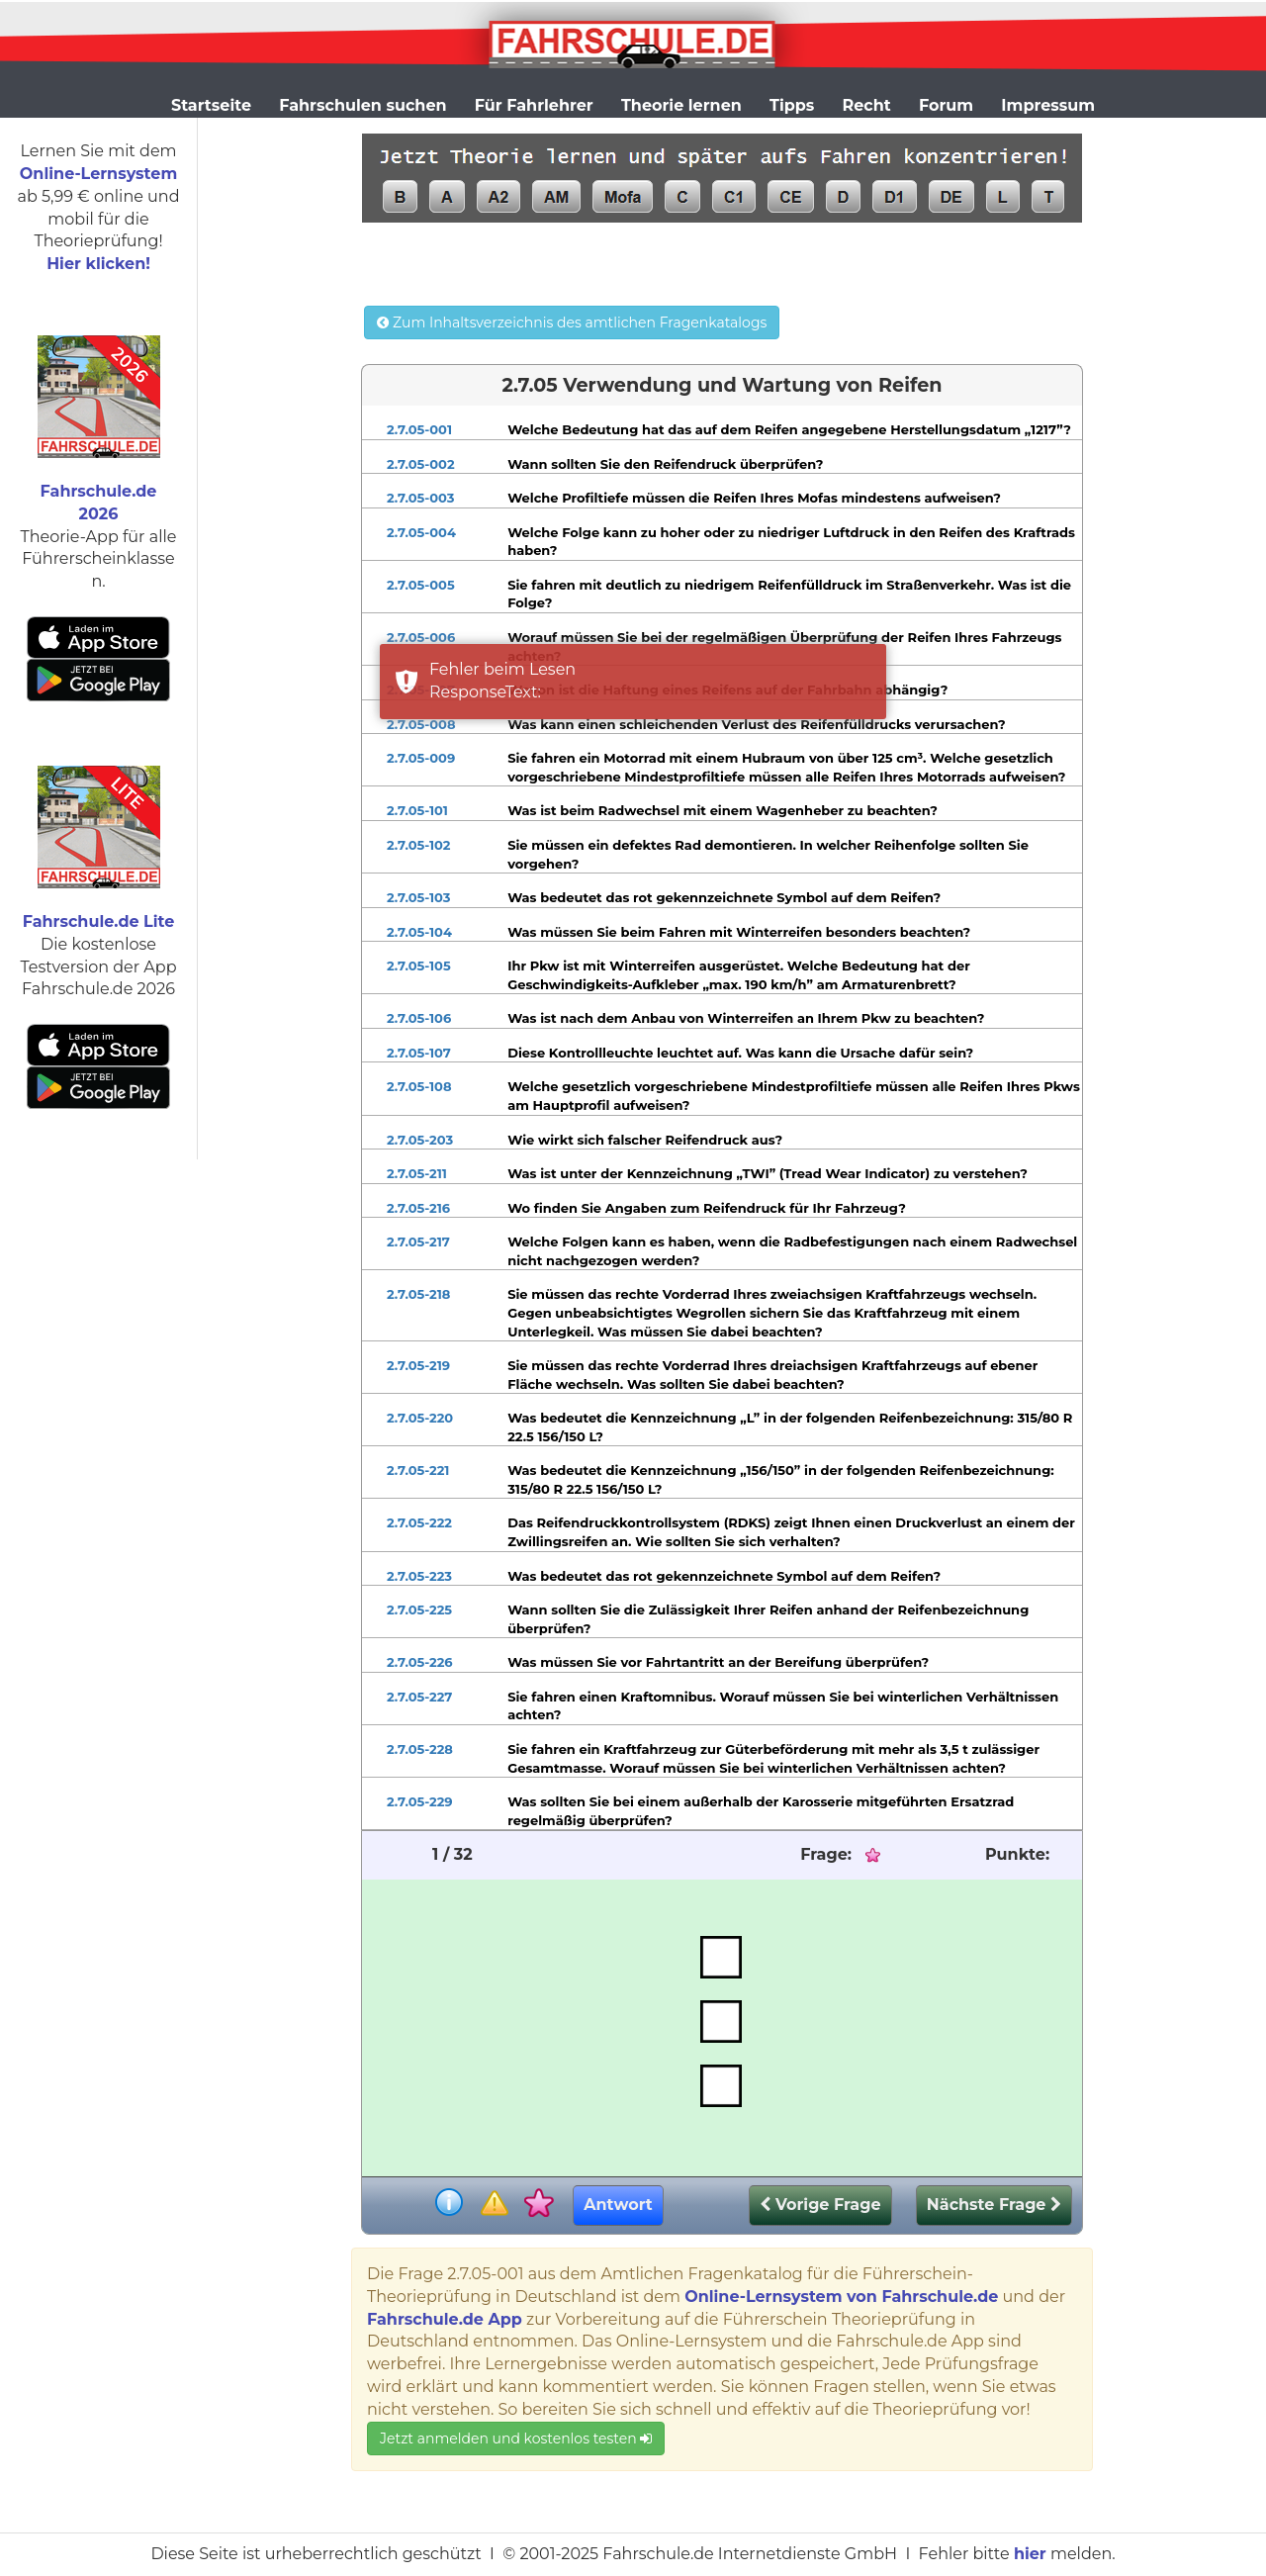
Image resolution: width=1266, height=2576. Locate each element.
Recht (867, 105)
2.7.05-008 (421, 724)
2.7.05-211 (417, 1173)
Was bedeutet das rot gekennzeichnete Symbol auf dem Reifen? (724, 897)
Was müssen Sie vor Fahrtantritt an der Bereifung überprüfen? (718, 1662)
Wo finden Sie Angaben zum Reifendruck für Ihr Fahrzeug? (706, 1208)
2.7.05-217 (418, 1241)
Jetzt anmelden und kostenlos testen (516, 2438)
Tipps (791, 105)
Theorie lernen (681, 105)
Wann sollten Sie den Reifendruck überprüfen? (665, 464)
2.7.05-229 (420, 1801)
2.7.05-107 (419, 1052)
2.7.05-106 (419, 1018)
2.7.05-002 (421, 464)
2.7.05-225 (419, 1609)
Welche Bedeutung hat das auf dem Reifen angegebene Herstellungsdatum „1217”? (789, 429)
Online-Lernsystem (98, 173)
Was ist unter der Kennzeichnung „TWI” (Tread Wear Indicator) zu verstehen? (767, 1173)
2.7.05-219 (418, 1365)
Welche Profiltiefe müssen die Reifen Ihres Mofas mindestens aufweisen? (754, 498)
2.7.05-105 (419, 965)
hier (1030, 2553)
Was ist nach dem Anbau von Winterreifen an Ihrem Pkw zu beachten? (745, 1018)
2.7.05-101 (417, 810)
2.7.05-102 (419, 845)
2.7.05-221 (418, 1470)
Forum (946, 105)
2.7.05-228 (420, 1749)
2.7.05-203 (420, 1140)
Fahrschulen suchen (362, 105)
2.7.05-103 (418, 897)
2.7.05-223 (419, 1576)
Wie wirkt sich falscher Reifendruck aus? (644, 1140)
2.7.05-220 (420, 1418)
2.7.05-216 (418, 1208)
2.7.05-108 (419, 1086)
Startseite (211, 105)
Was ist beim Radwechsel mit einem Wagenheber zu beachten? (722, 810)
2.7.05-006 (421, 637)
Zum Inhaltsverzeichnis (572, 322)
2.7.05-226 (420, 1662)
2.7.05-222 (419, 1522)
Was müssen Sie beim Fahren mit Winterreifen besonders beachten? (738, 932)
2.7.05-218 (418, 1294)
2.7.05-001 (419, 429)
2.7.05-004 (421, 532)
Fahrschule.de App (444, 2319)
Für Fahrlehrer (534, 105)
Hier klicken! (98, 263)
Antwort (618, 2204)
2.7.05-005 (421, 585)
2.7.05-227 (419, 1696)
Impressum (1048, 105)
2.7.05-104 (419, 932)
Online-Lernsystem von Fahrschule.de (841, 2296)
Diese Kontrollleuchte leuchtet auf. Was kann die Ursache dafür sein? (740, 1052)
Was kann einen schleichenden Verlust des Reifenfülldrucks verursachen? (756, 724)
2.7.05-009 (421, 758)
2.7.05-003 (421, 498)
